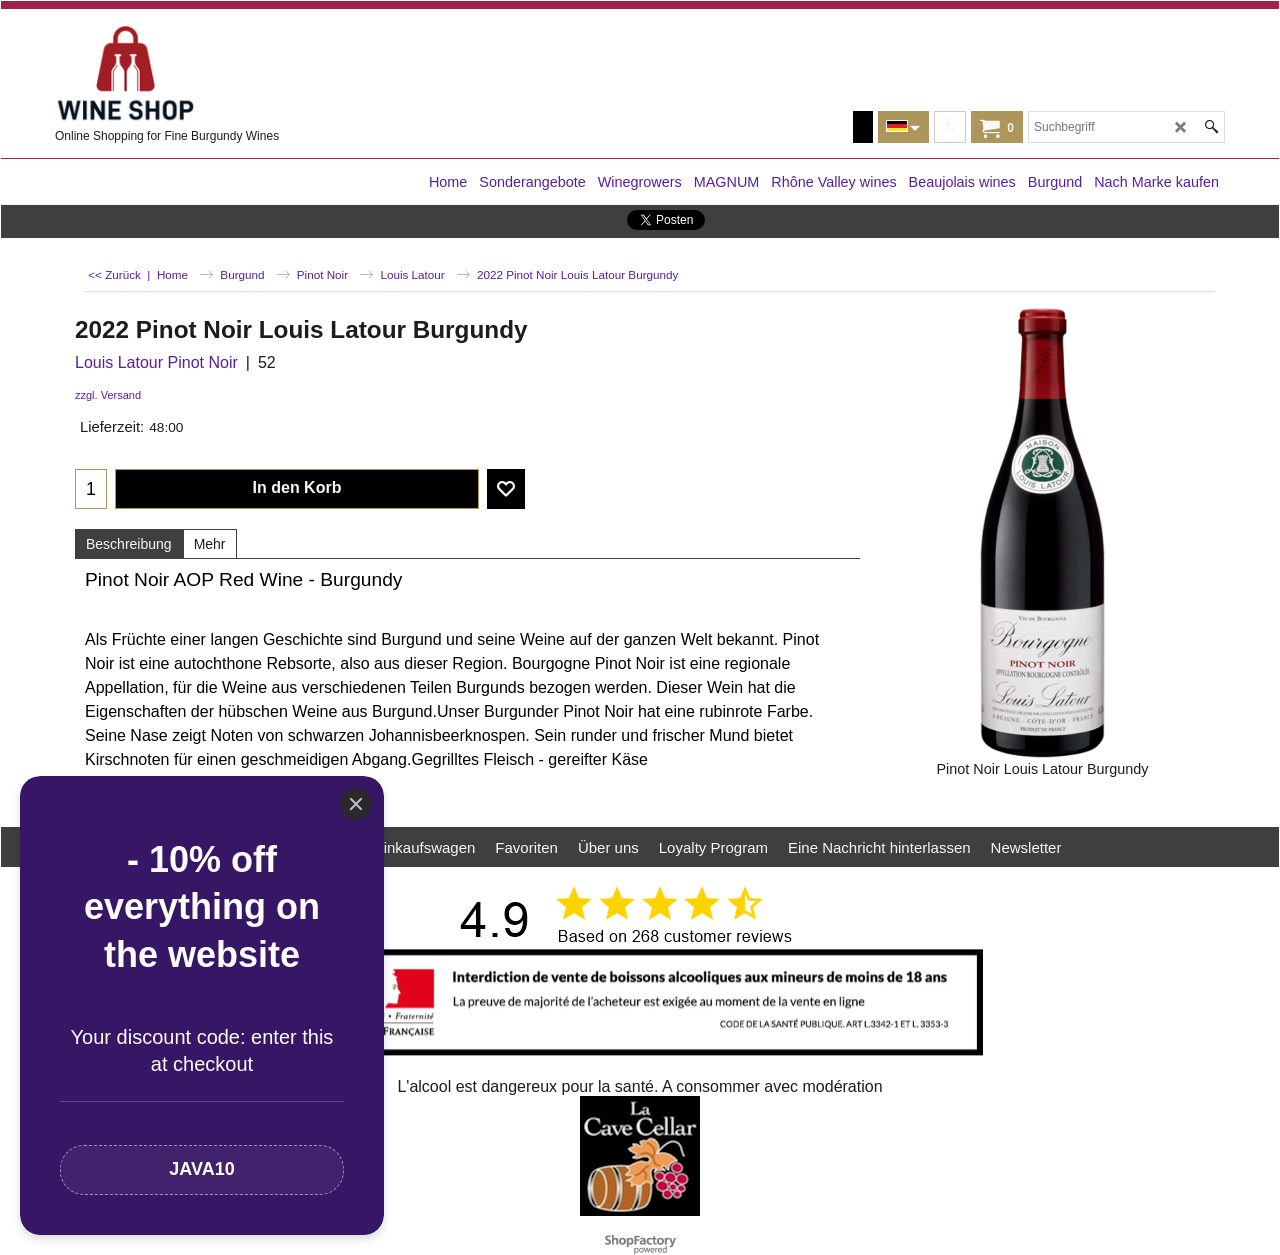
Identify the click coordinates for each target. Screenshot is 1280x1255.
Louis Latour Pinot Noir (156, 362)
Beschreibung (129, 544)
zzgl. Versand (108, 395)
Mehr (210, 544)
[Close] (356, 804)
